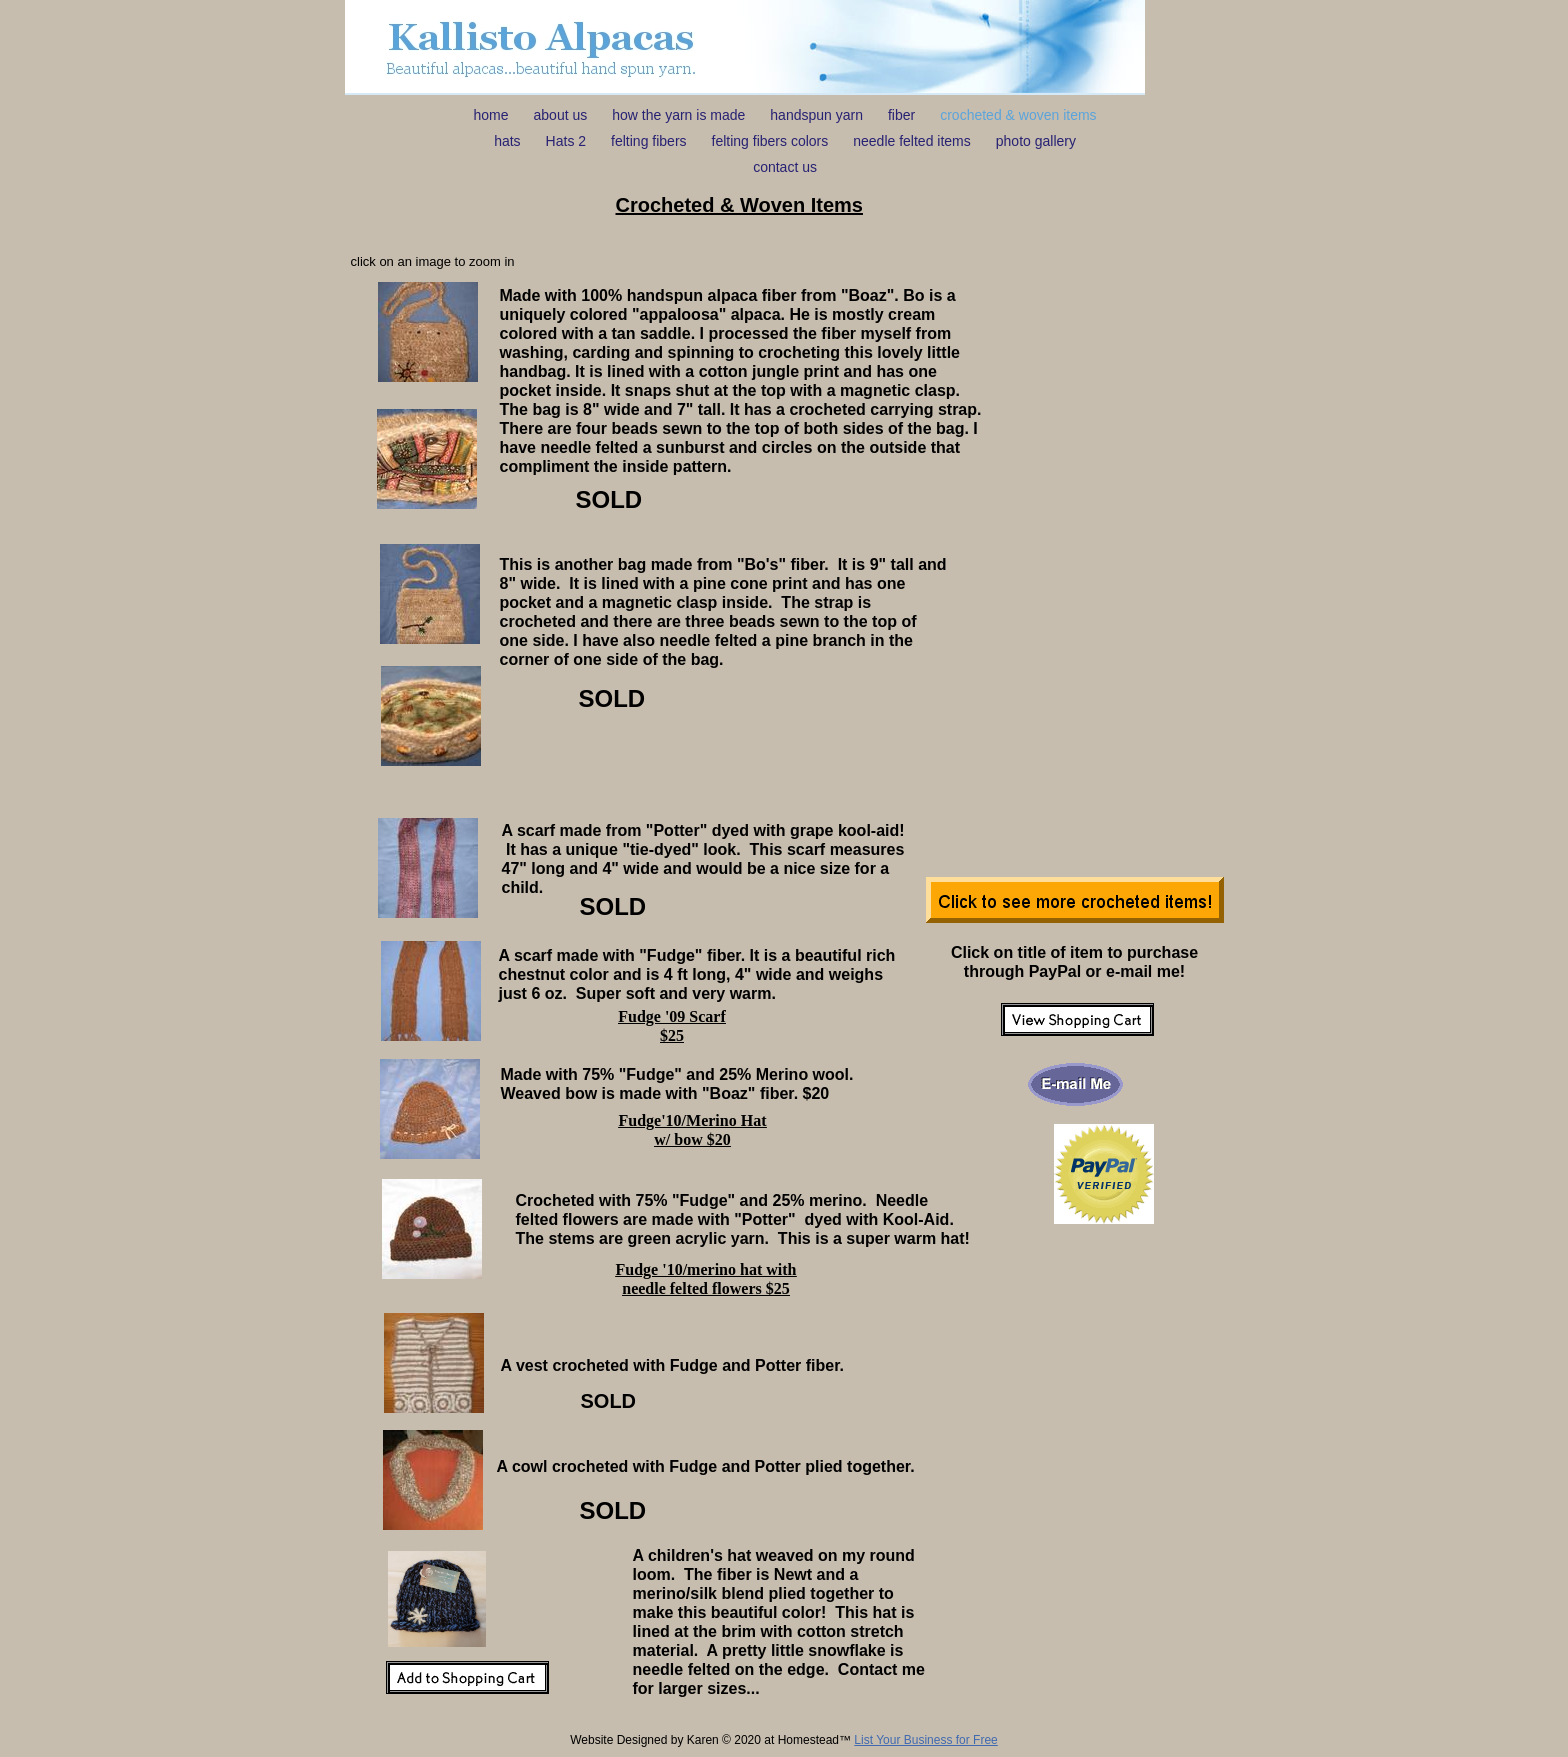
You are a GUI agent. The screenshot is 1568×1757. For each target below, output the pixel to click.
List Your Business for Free (925, 1740)
